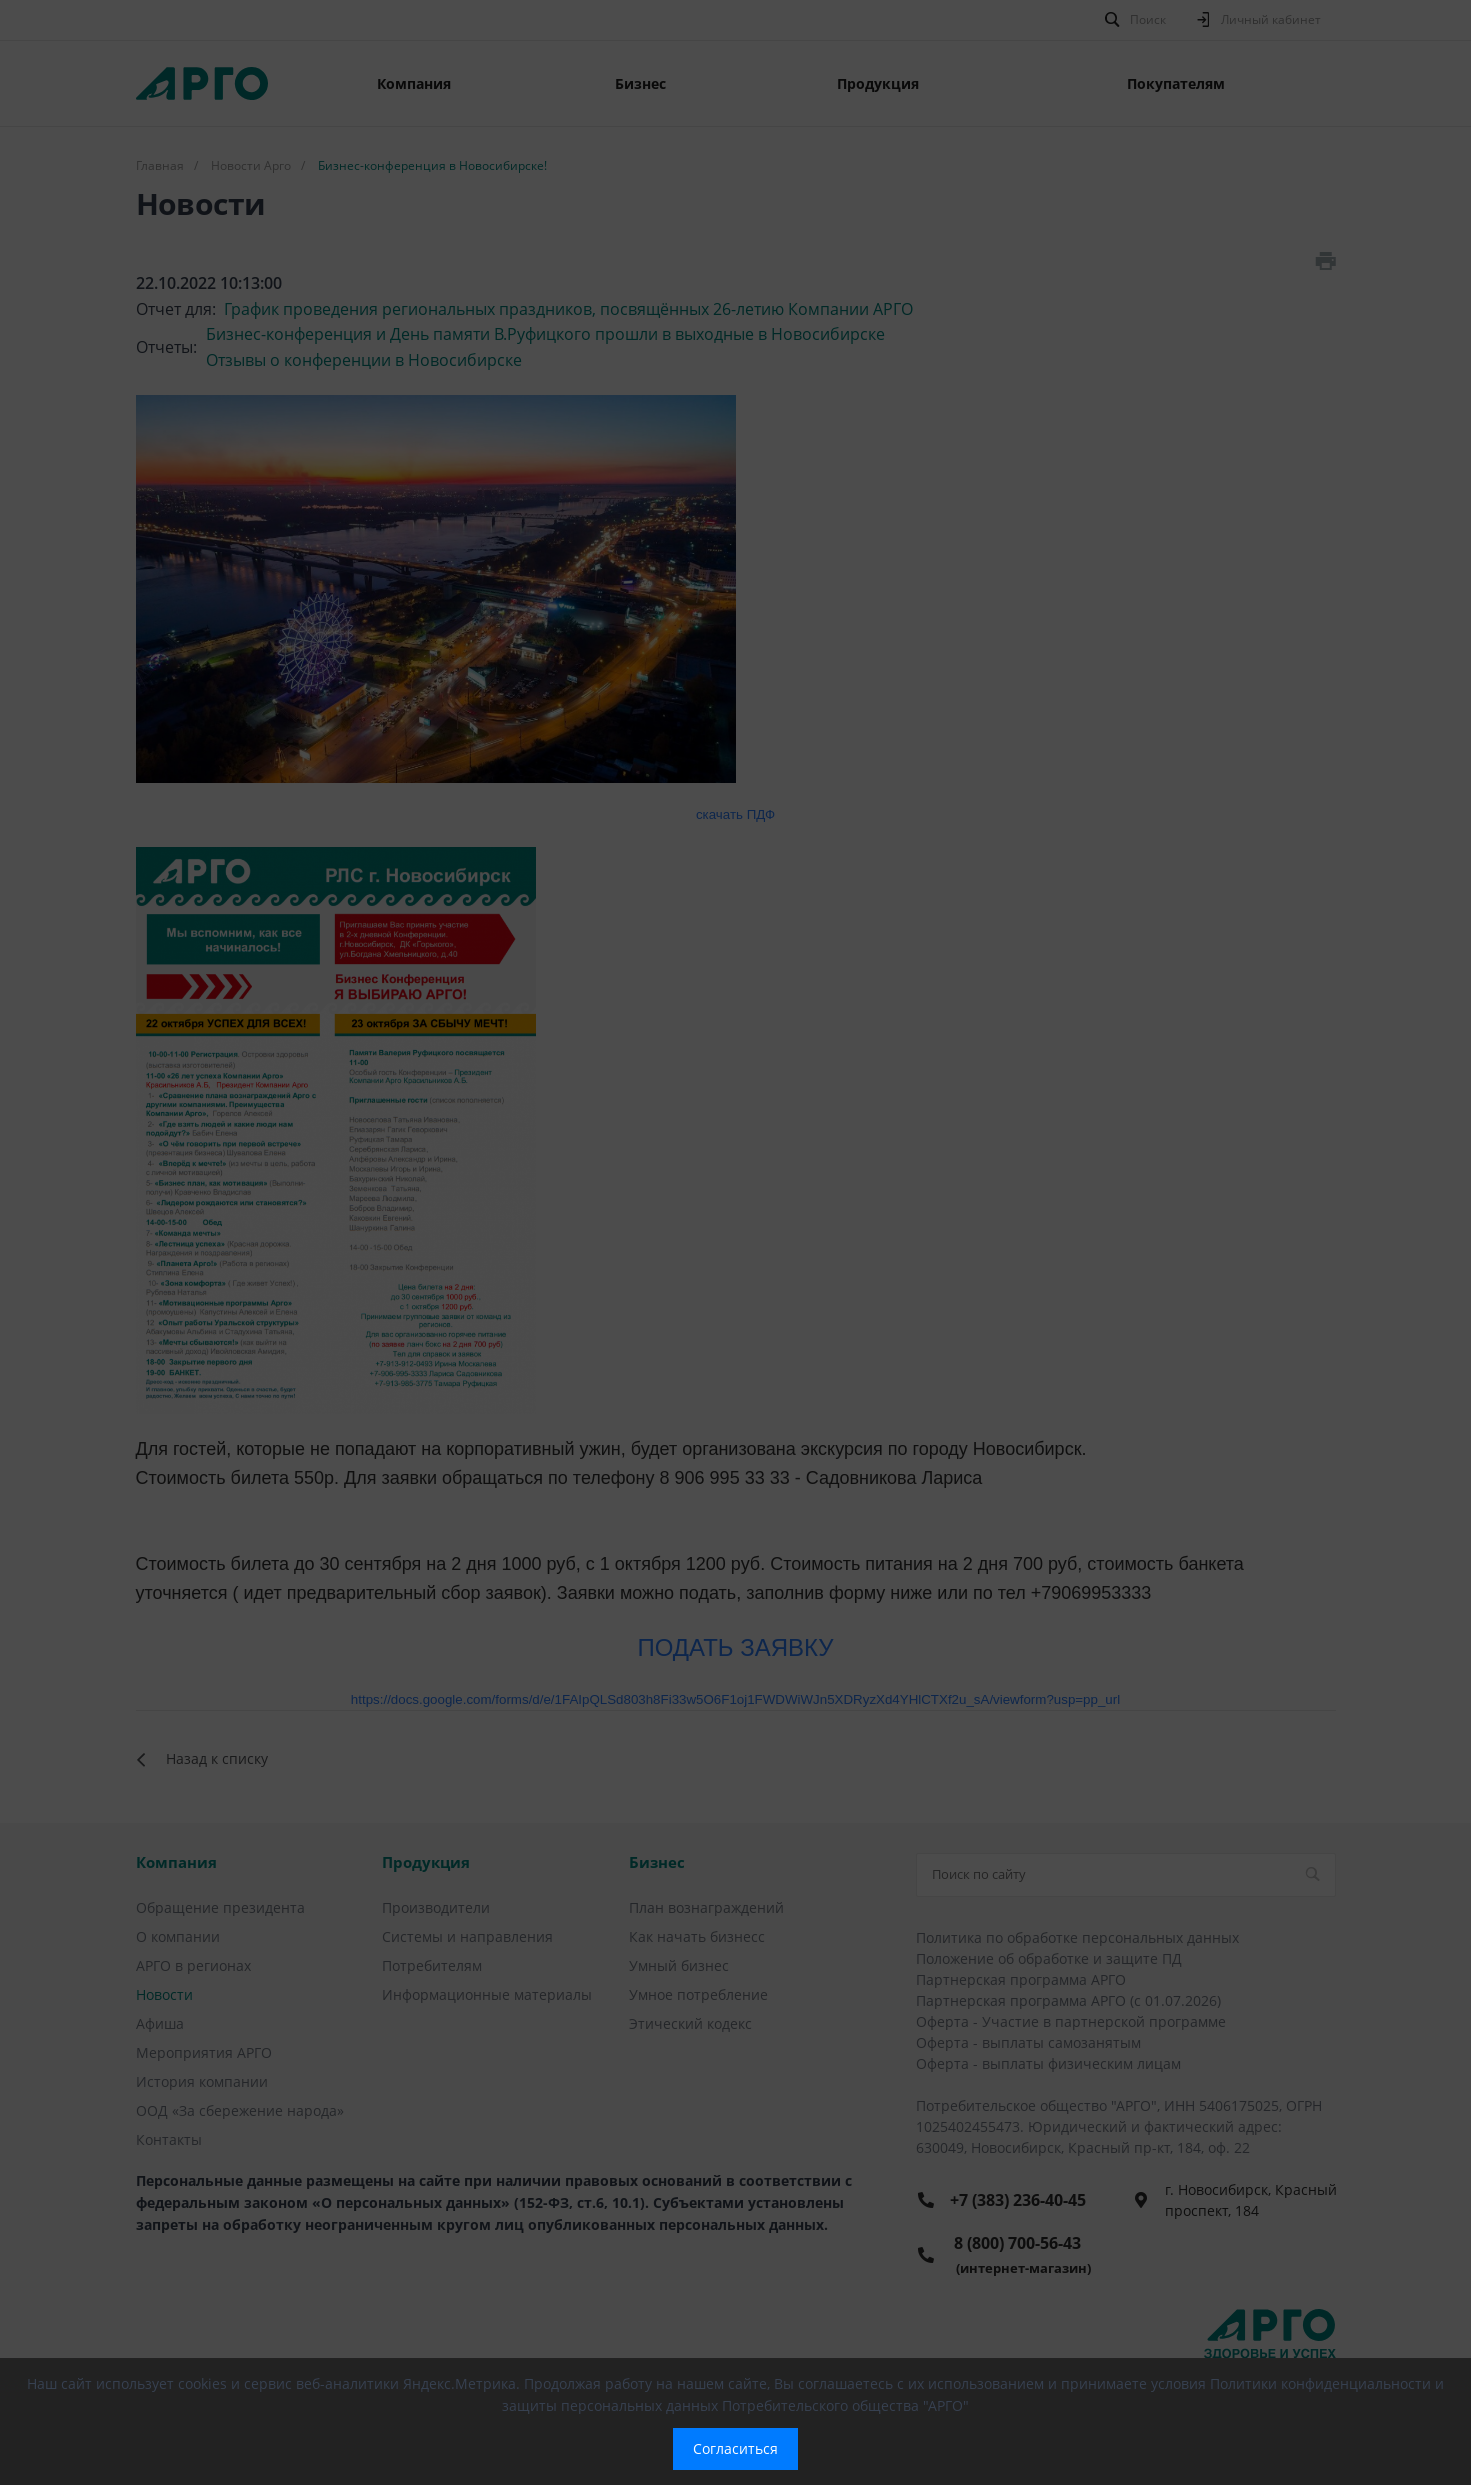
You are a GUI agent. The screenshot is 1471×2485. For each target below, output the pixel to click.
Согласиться (735, 2448)
